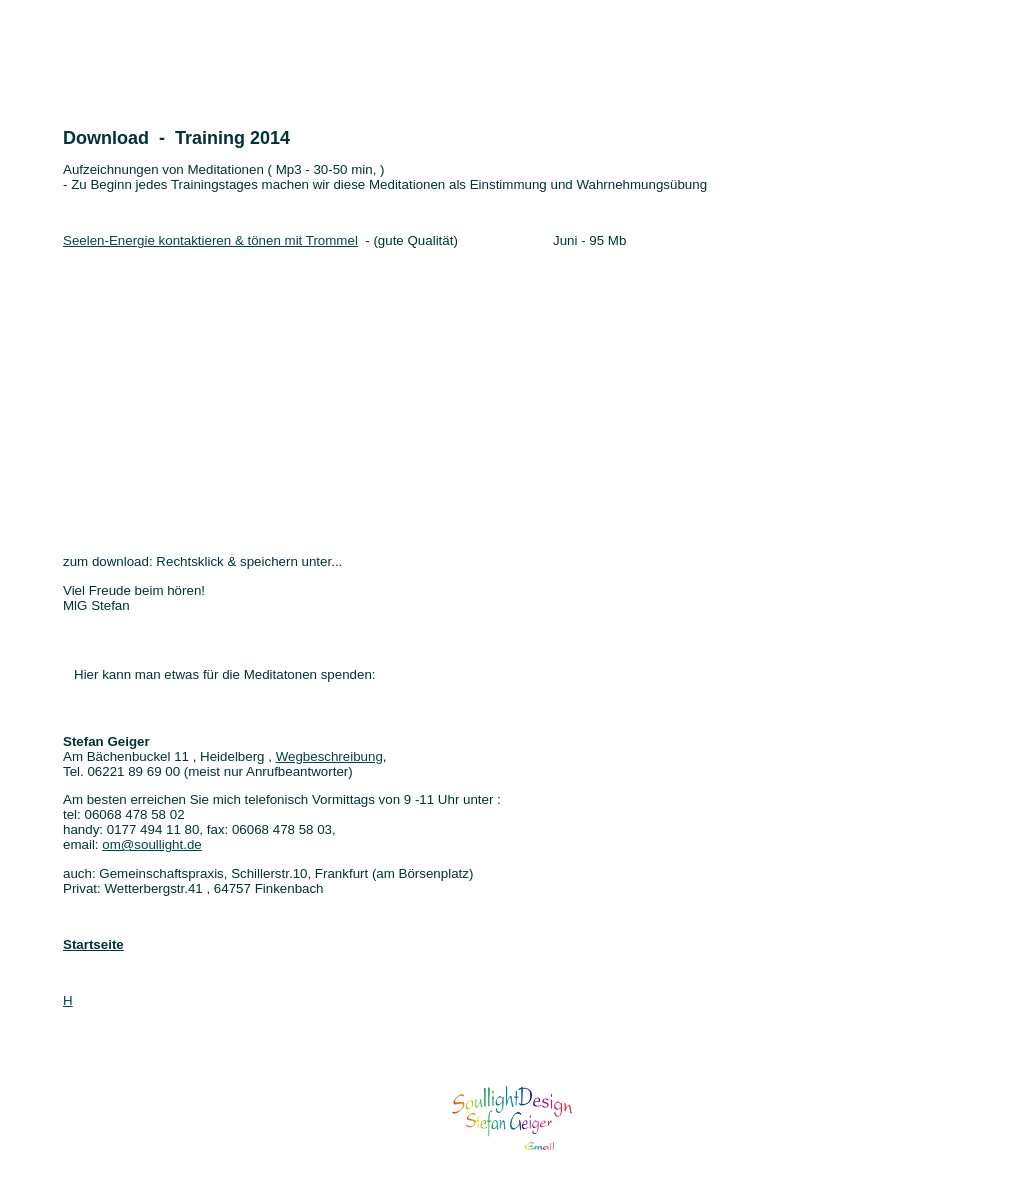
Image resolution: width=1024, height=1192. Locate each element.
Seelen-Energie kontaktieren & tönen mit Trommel (210, 240)
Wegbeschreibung (329, 756)
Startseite (93, 944)
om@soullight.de (151, 844)
